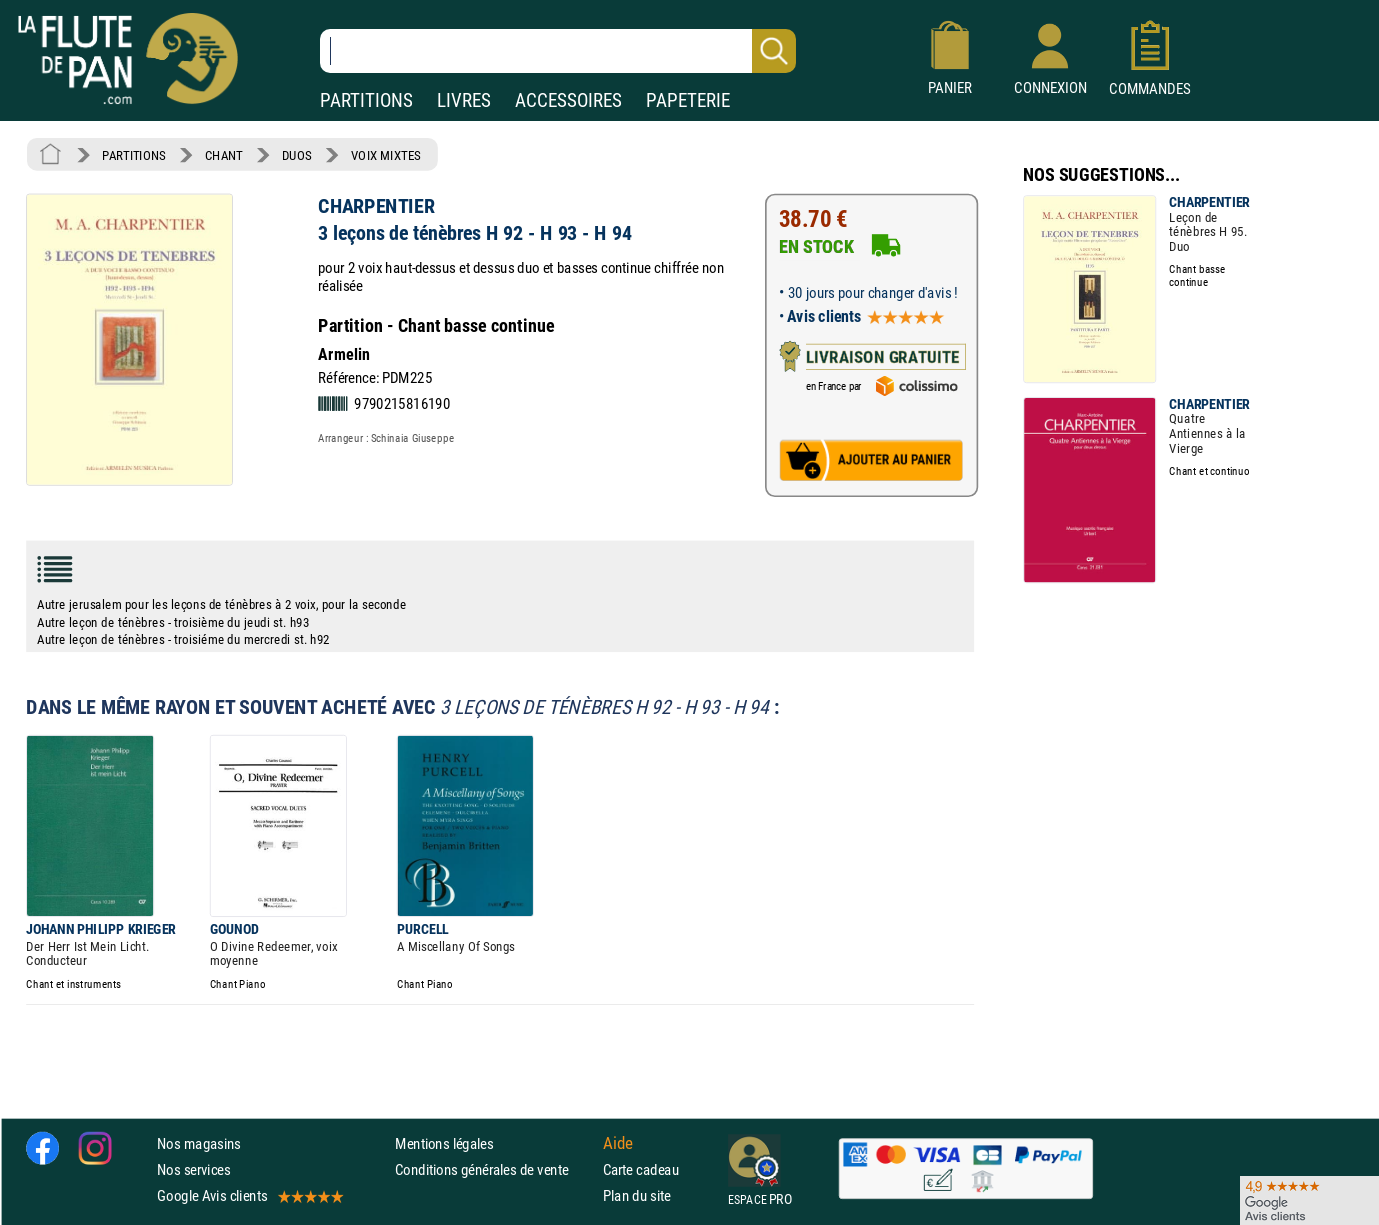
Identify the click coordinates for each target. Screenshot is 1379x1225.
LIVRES (464, 100)
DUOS (297, 155)
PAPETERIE (688, 100)
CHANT (224, 155)
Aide (618, 1144)
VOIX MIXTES (386, 155)
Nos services (193, 1169)
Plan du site (637, 1196)
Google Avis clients (249, 1196)
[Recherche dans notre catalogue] (558, 51)
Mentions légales (444, 1143)
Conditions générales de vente (494, 1169)
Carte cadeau (641, 1169)
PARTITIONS (366, 100)
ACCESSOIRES (568, 100)
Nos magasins (199, 1143)
